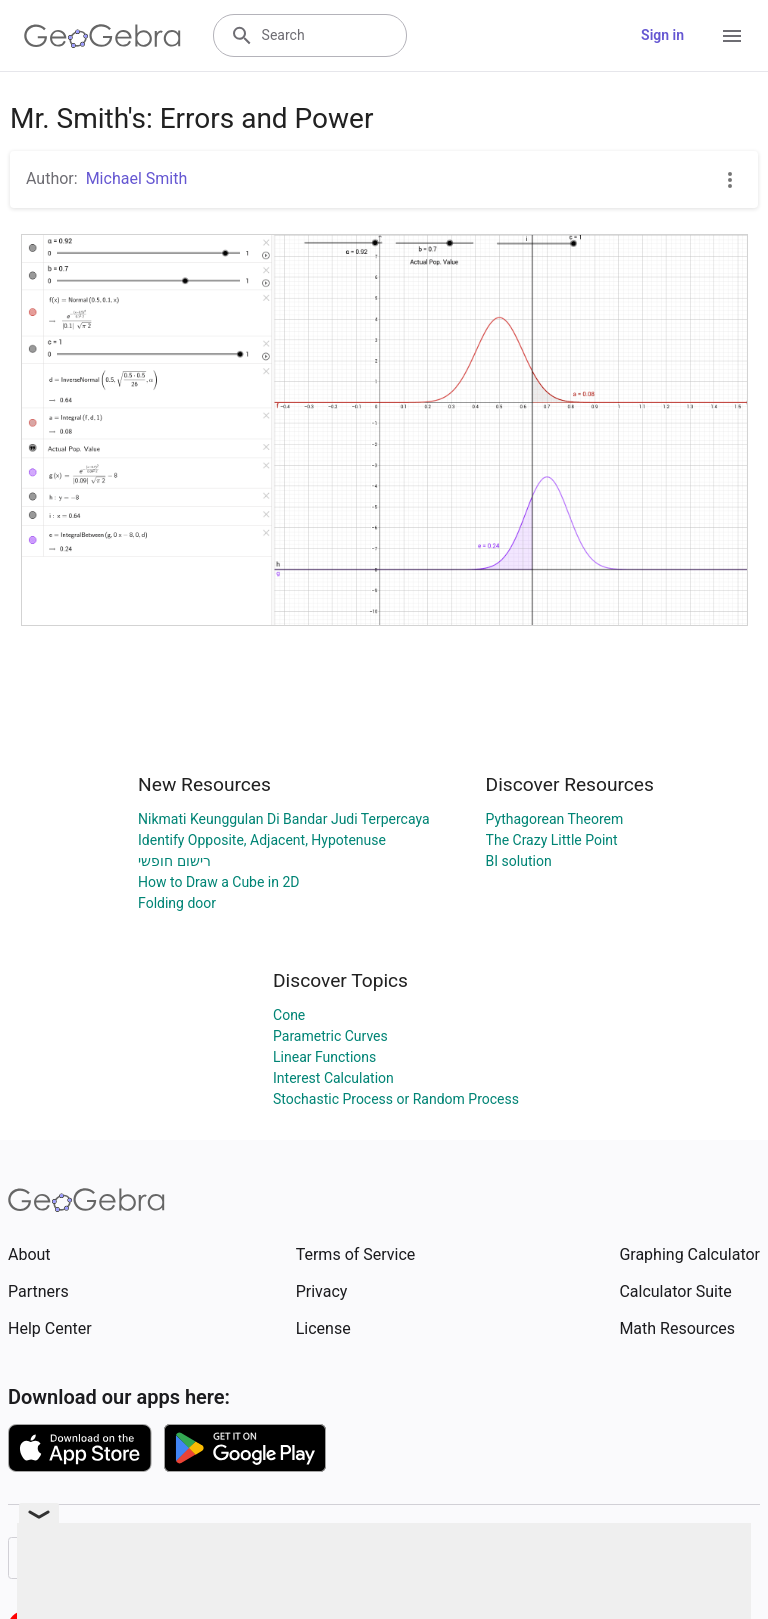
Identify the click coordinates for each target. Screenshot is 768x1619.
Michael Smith (137, 178)
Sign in (662, 35)
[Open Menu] (732, 36)
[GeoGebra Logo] (102, 36)
